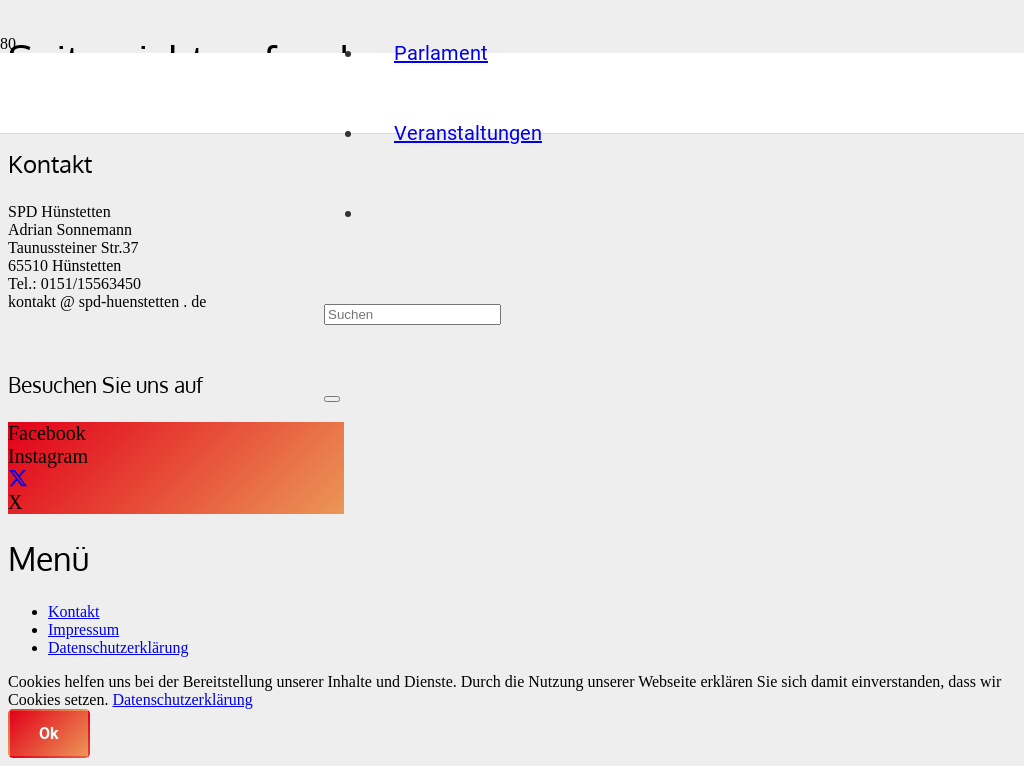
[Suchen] (412, 314)
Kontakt (74, 611)
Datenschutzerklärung (118, 647)
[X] (18, 479)
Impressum (83, 629)
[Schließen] (332, 399)
